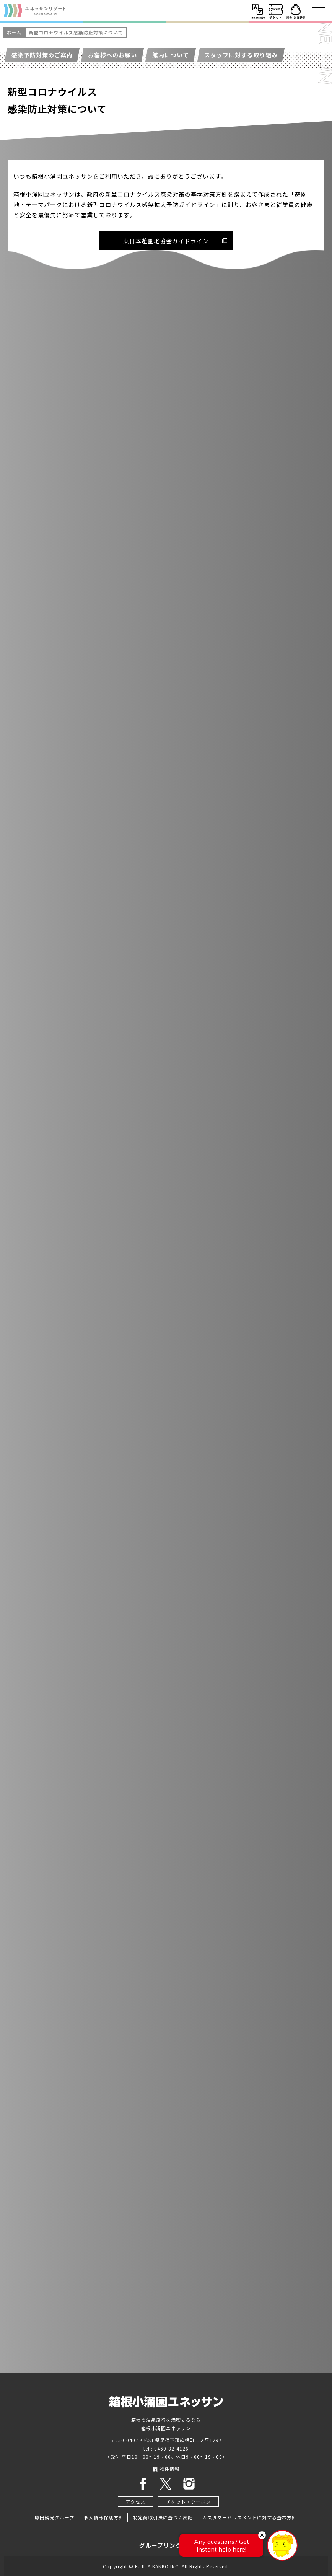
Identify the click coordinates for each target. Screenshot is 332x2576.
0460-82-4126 (171, 2448)
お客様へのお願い (112, 55)
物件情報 (166, 2468)
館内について (170, 55)
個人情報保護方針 (104, 2517)
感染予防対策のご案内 (42, 55)
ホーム (14, 32)
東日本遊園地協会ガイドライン (166, 241)
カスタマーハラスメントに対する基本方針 (249, 2517)
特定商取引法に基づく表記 (163, 2517)
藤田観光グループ (54, 2517)
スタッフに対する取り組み (241, 55)
